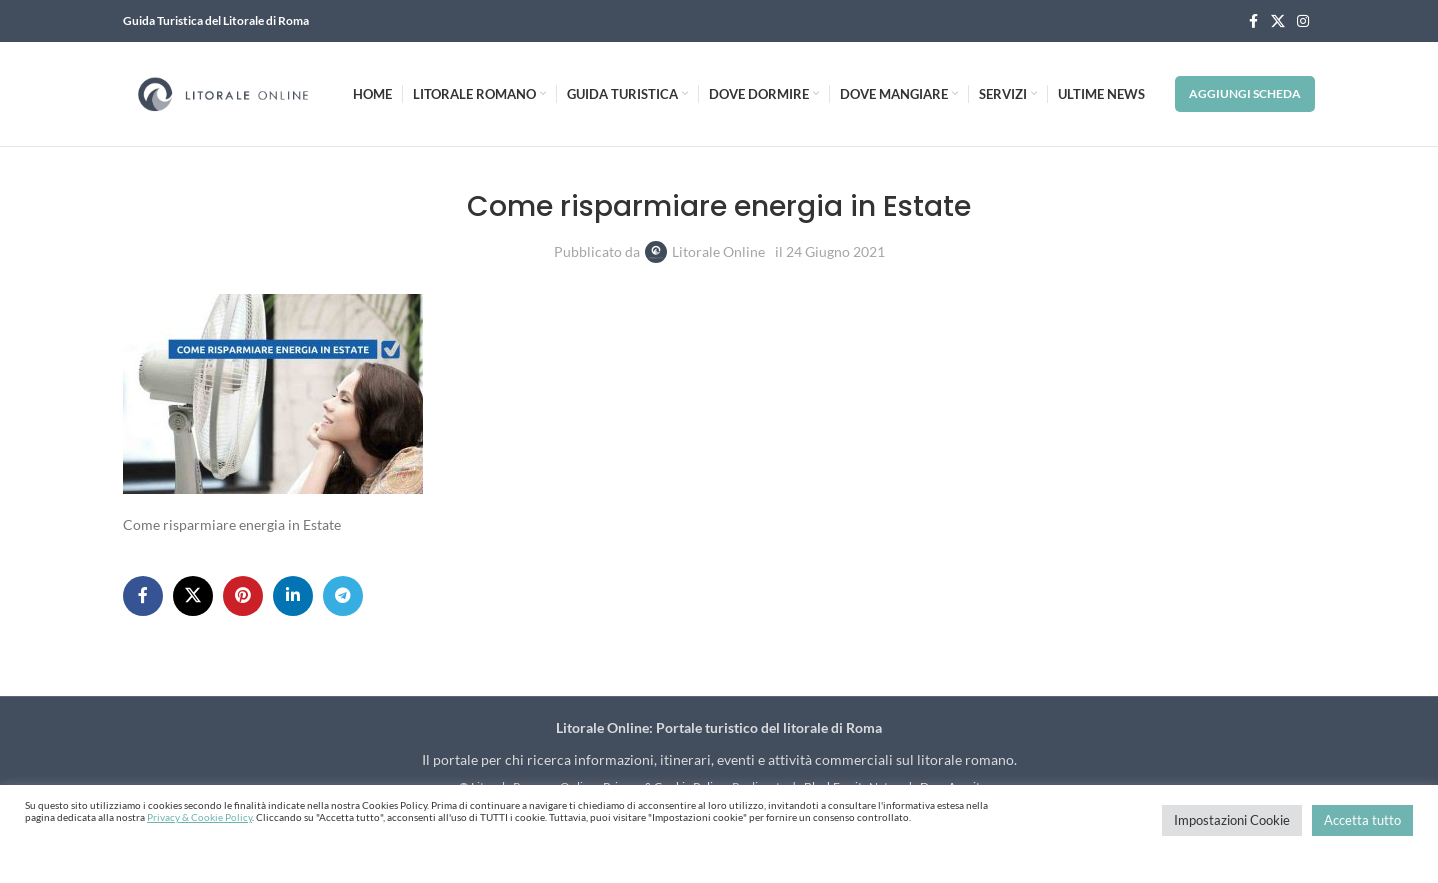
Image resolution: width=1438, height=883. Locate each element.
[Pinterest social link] (243, 596)
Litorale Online (718, 251)
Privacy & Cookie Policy (199, 817)
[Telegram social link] (343, 596)
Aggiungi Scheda (1245, 93)
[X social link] (1278, 21)
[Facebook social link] (1253, 21)
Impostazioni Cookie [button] (1232, 820)
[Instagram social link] (1303, 21)
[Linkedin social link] (293, 596)
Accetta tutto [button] (1362, 820)
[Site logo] (223, 92)
